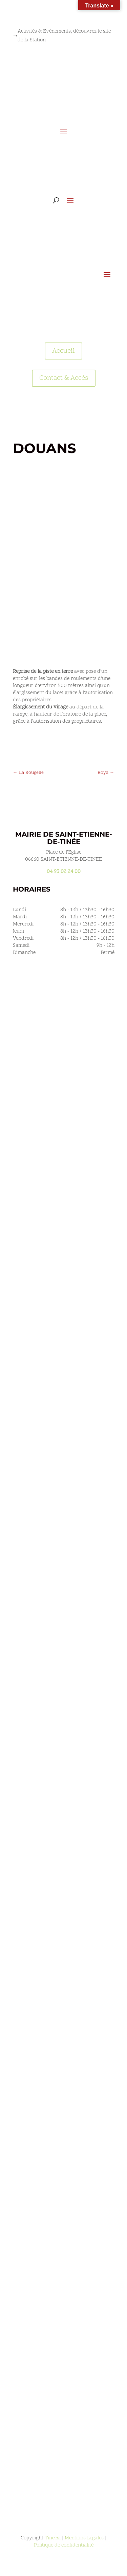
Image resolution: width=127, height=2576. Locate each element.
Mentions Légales (84, 2538)
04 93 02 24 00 (64, 871)
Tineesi (53, 2538)
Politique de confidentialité (63, 2545)
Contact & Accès (63, 378)
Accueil (63, 351)
